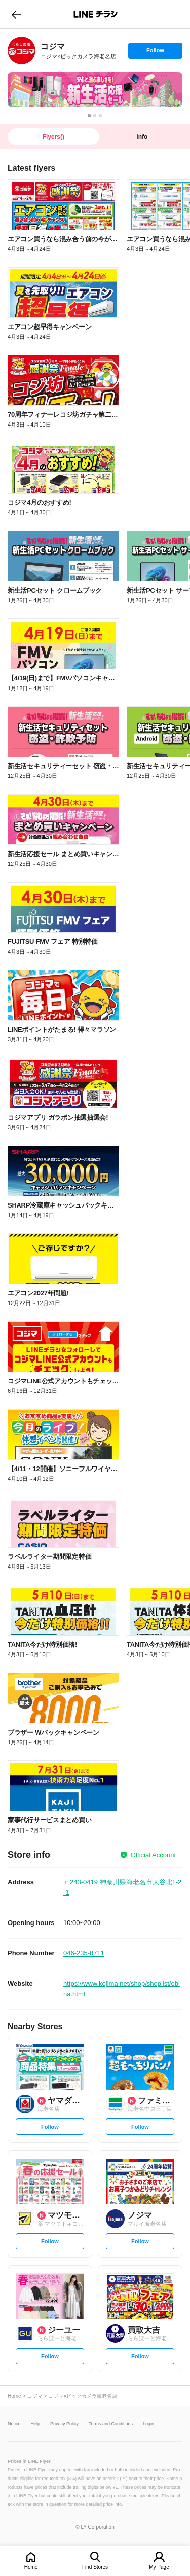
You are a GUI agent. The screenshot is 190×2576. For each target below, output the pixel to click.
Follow (155, 53)
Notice (14, 2424)
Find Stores (95, 2567)
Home (31, 2567)
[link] (21, 50)
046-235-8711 (83, 1953)
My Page (159, 2567)
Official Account (153, 1855)
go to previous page (16, 14)
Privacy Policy (64, 2424)
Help (36, 2424)
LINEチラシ (96, 14)
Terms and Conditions (111, 2424)
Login (148, 2424)
